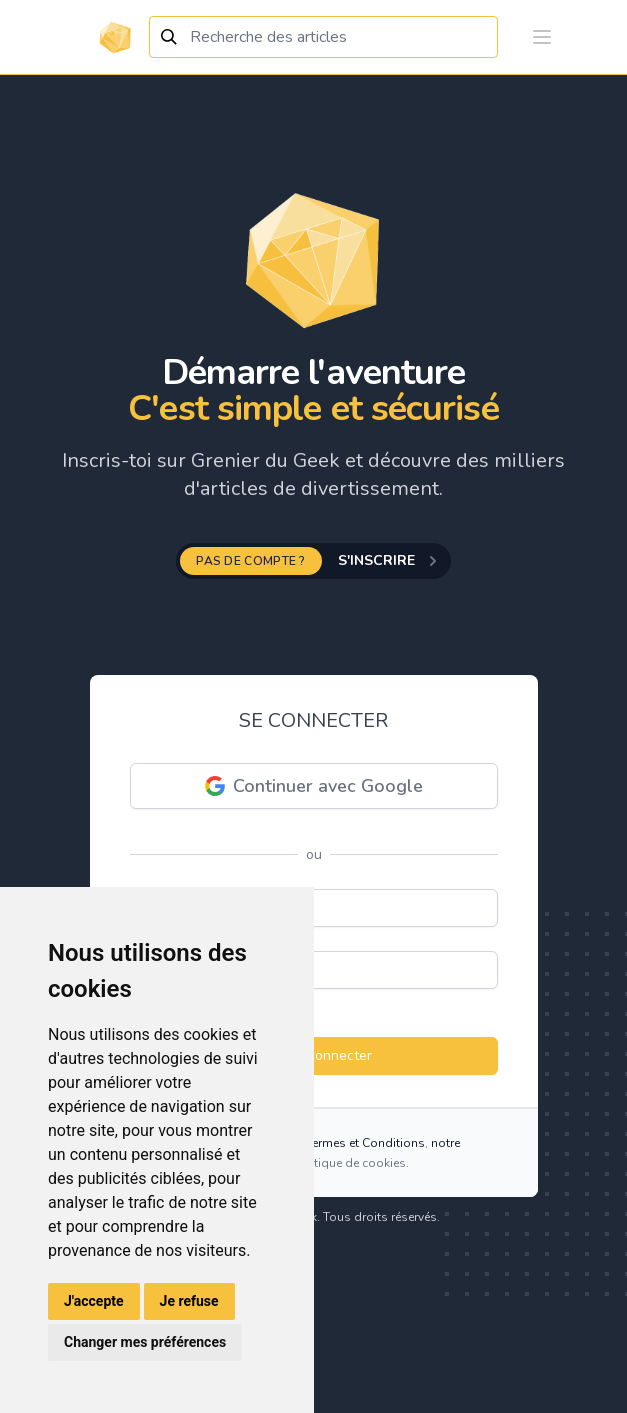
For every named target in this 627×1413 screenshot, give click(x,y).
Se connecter (313, 1056)
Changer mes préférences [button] (145, 1342)
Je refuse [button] (189, 1301)
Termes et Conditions (365, 1143)
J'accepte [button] (94, 1301)
